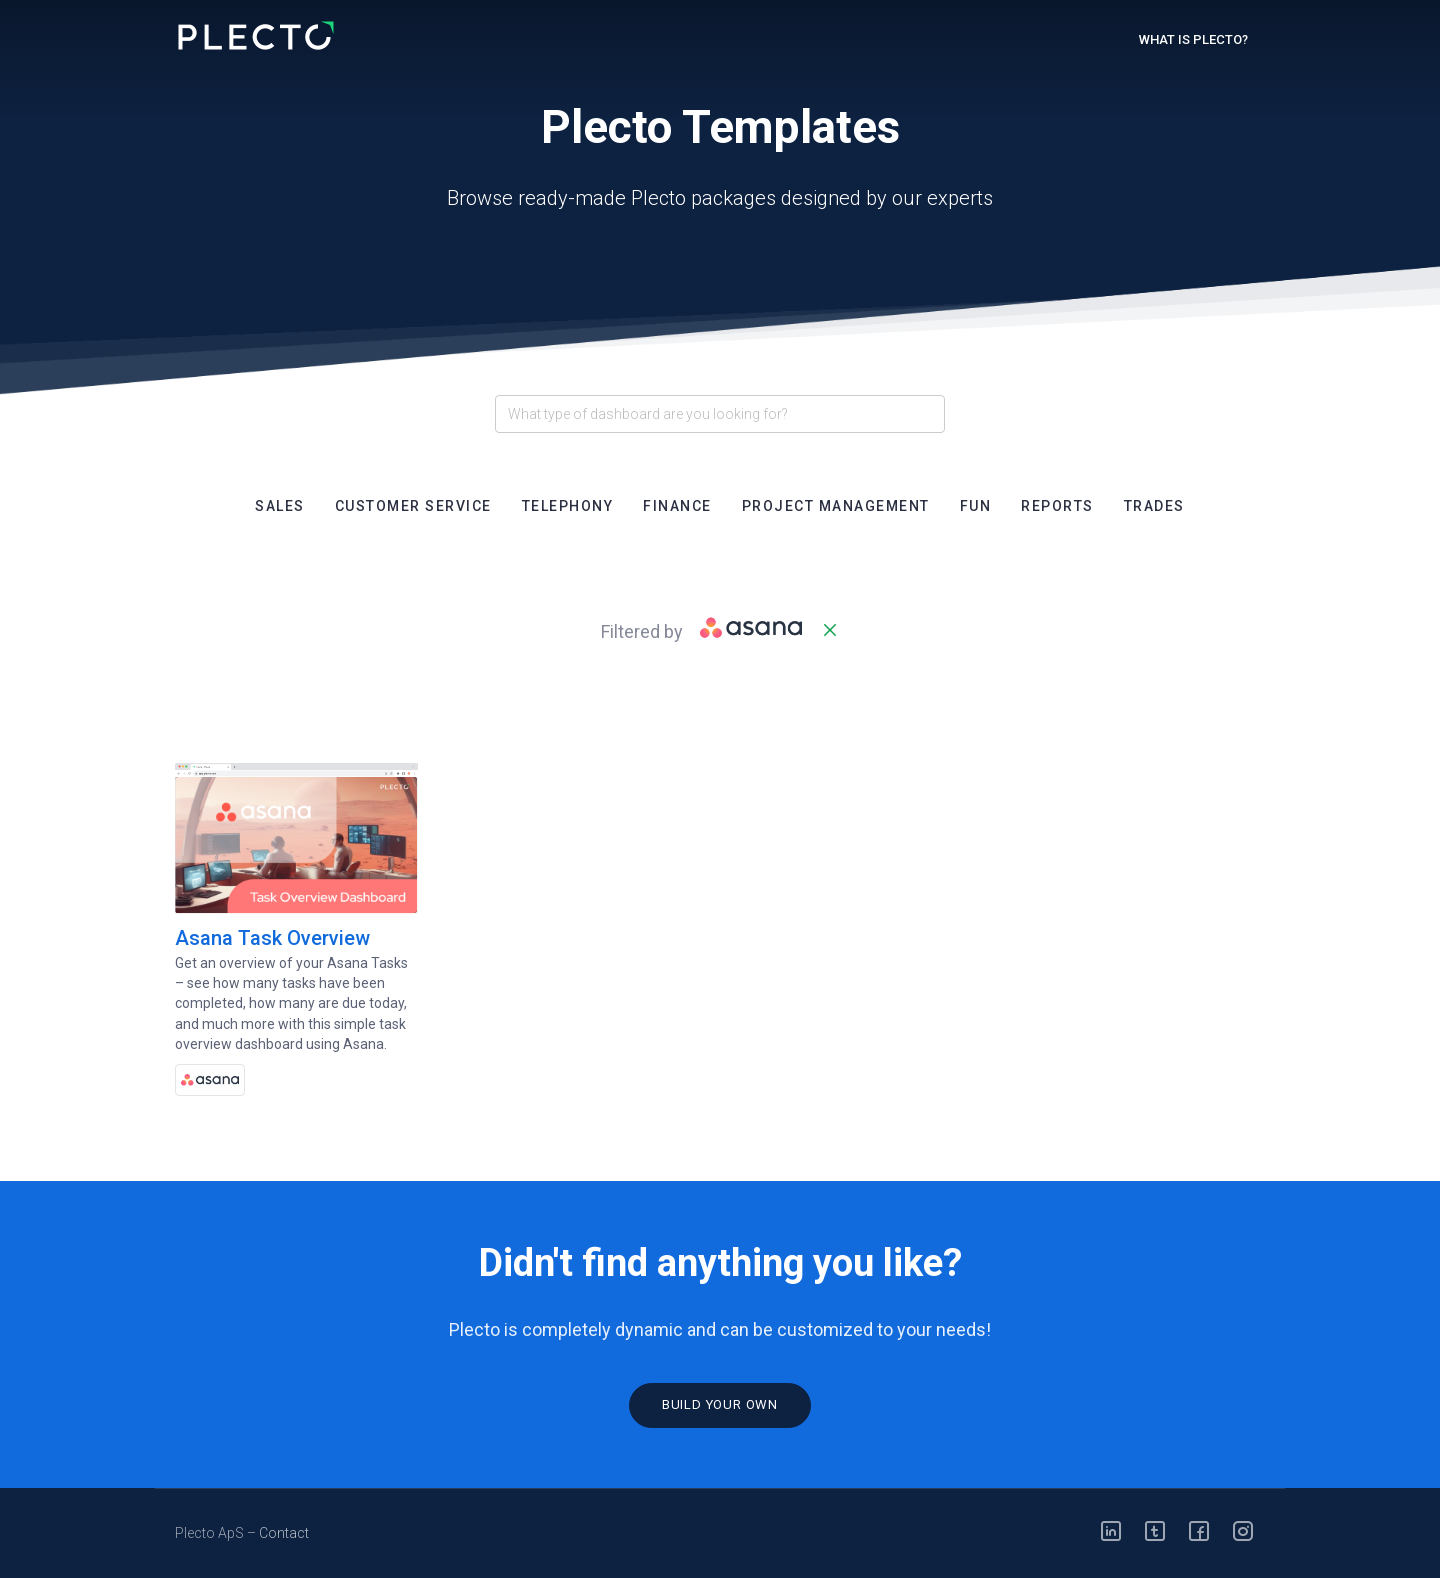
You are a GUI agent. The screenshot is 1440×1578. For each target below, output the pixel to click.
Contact (284, 1533)
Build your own (720, 1404)
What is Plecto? (1193, 39)
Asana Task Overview (272, 938)
